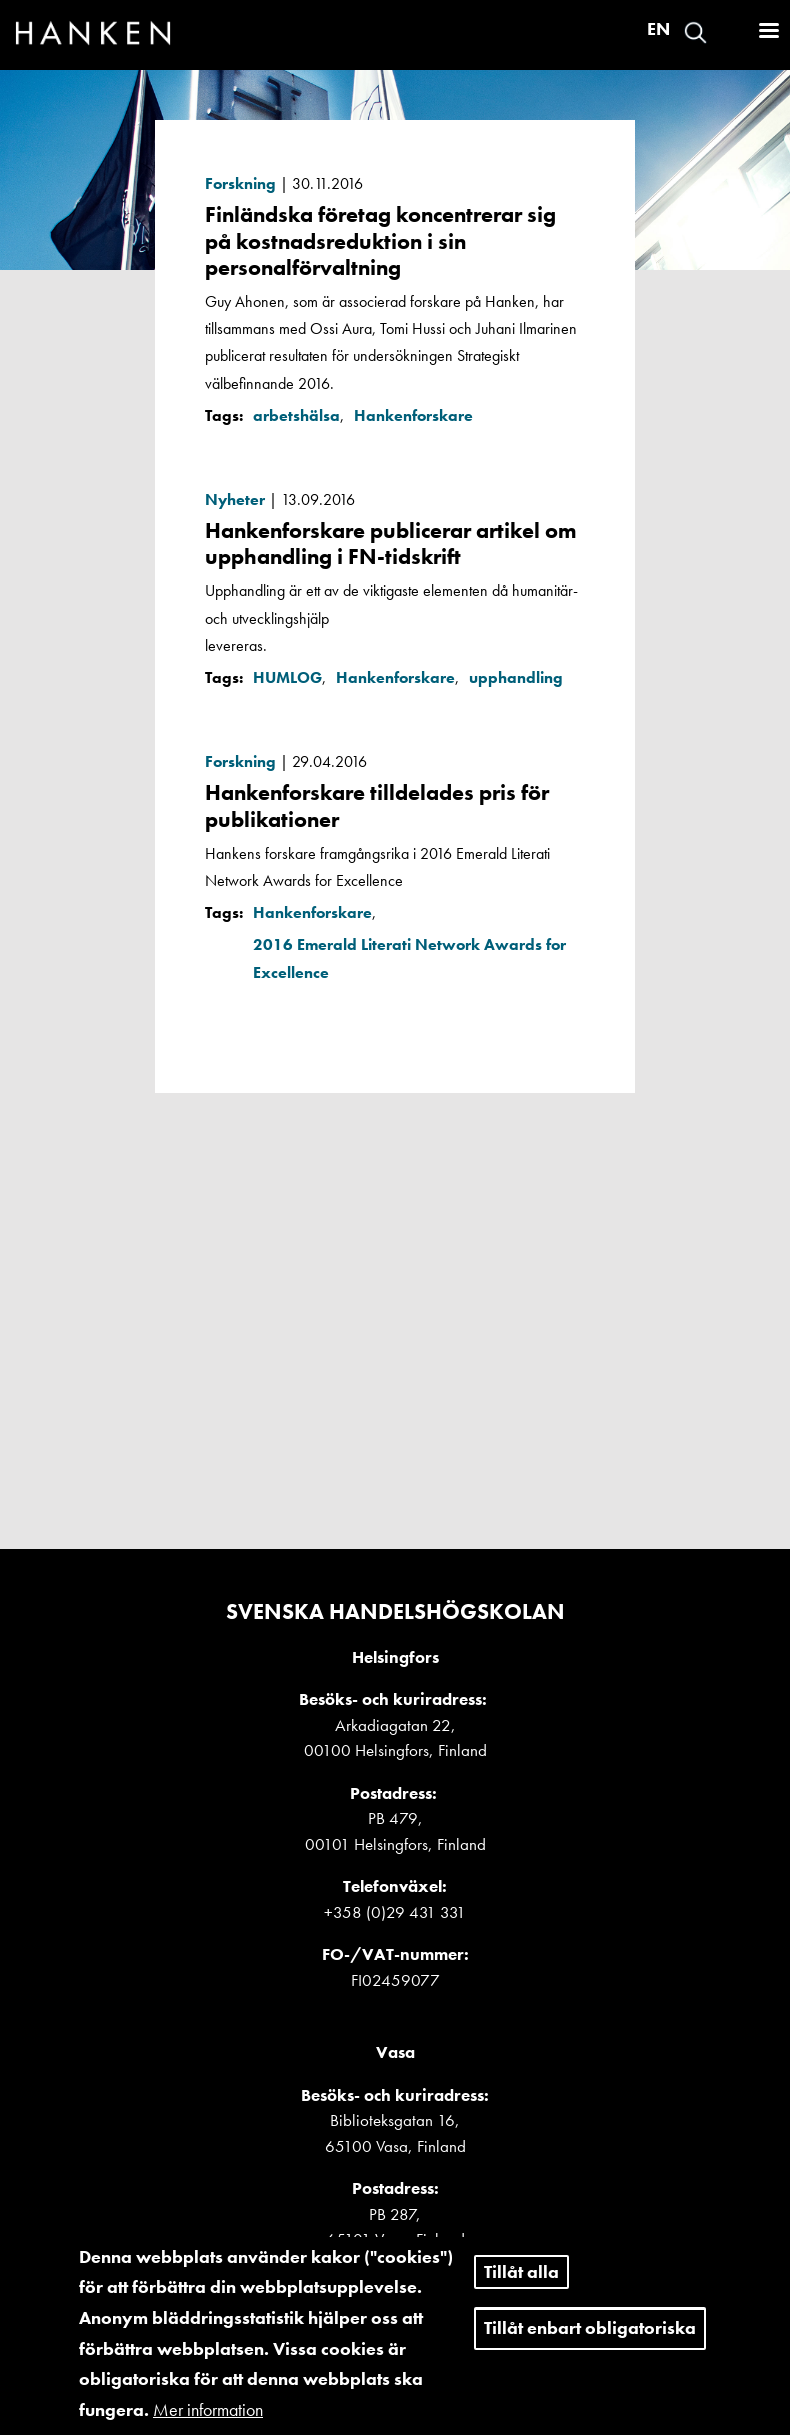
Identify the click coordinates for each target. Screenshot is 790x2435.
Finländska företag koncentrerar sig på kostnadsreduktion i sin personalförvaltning (380, 241)
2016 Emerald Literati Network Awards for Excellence (409, 958)
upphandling (516, 677)
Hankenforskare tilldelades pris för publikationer (377, 805)
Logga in (731, 32)
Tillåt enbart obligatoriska (590, 2341)
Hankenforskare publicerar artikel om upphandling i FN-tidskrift (391, 543)
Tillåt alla (521, 2284)
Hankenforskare (413, 415)
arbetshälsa (296, 415)
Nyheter (235, 499)
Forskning (240, 183)
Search (695, 32)
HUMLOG (287, 677)
